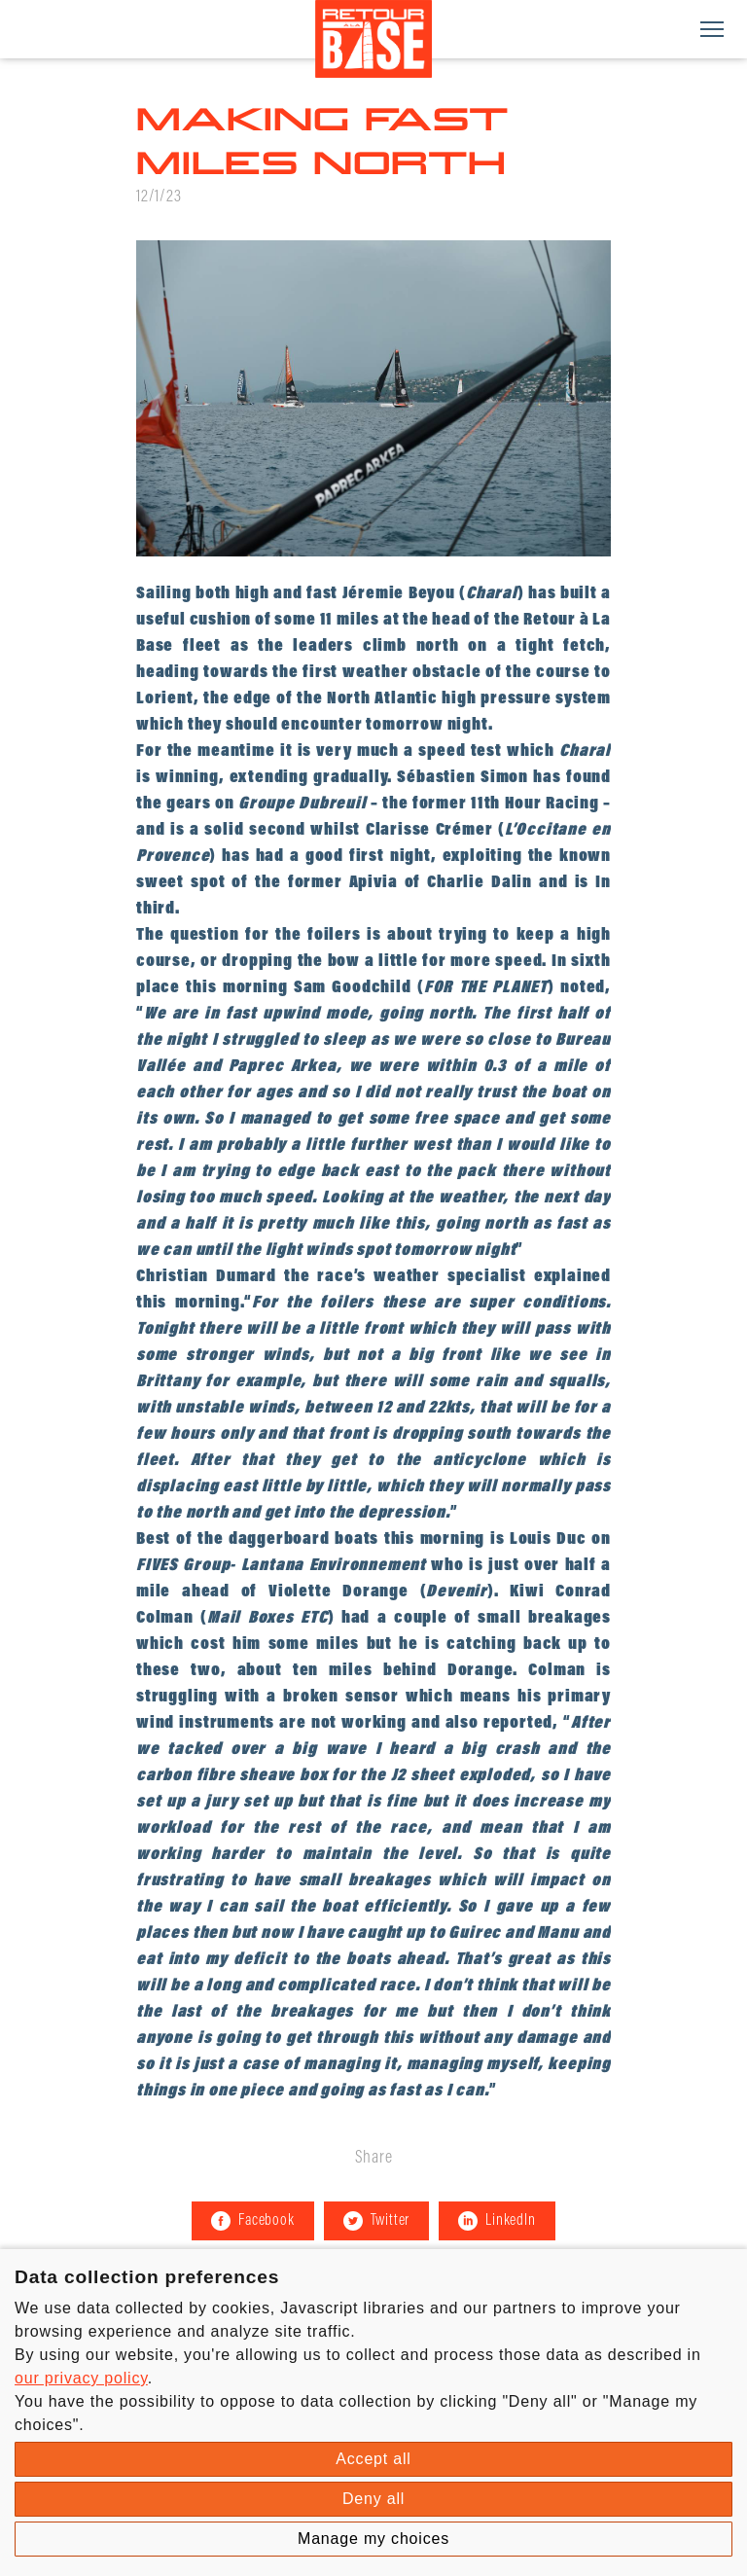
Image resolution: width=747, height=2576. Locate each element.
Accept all (373, 2459)
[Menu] (712, 29)
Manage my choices (373, 2538)
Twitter (376, 2221)
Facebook (252, 2221)
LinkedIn (496, 2221)
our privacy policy (81, 2378)
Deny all (373, 2498)
